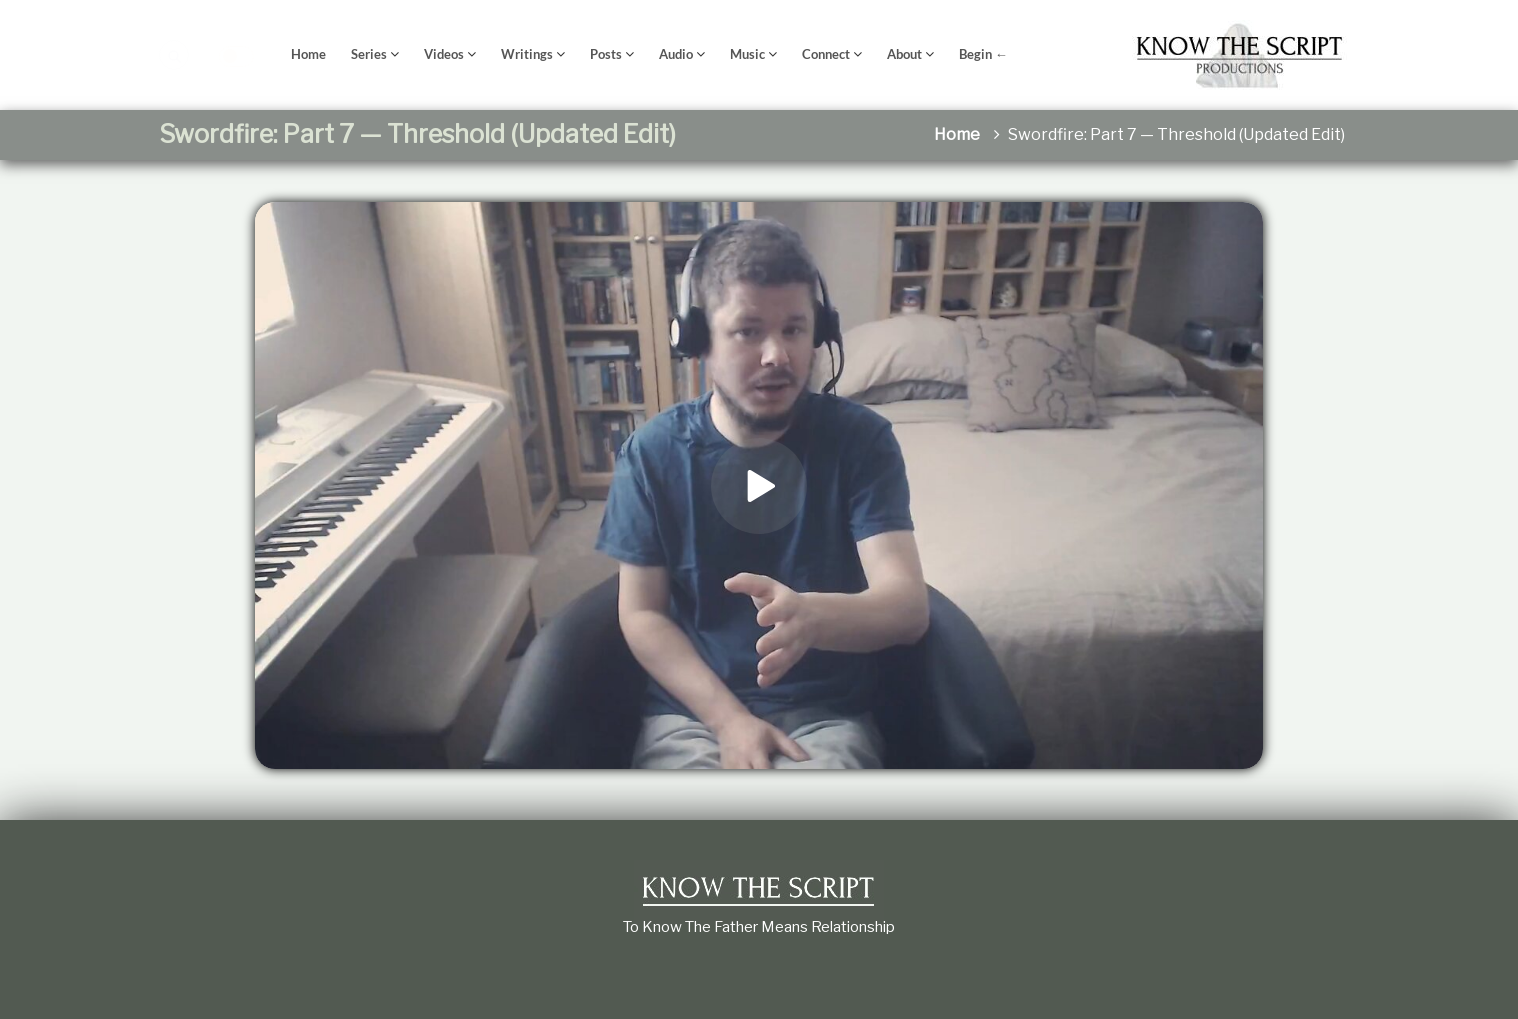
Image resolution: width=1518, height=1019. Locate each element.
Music (747, 54)
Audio (676, 54)
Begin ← (983, 54)
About (904, 54)
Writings (527, 54)
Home (308, 54)
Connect (826, 54)
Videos (444, 54)
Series (369, 54)
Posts (606, 54)
